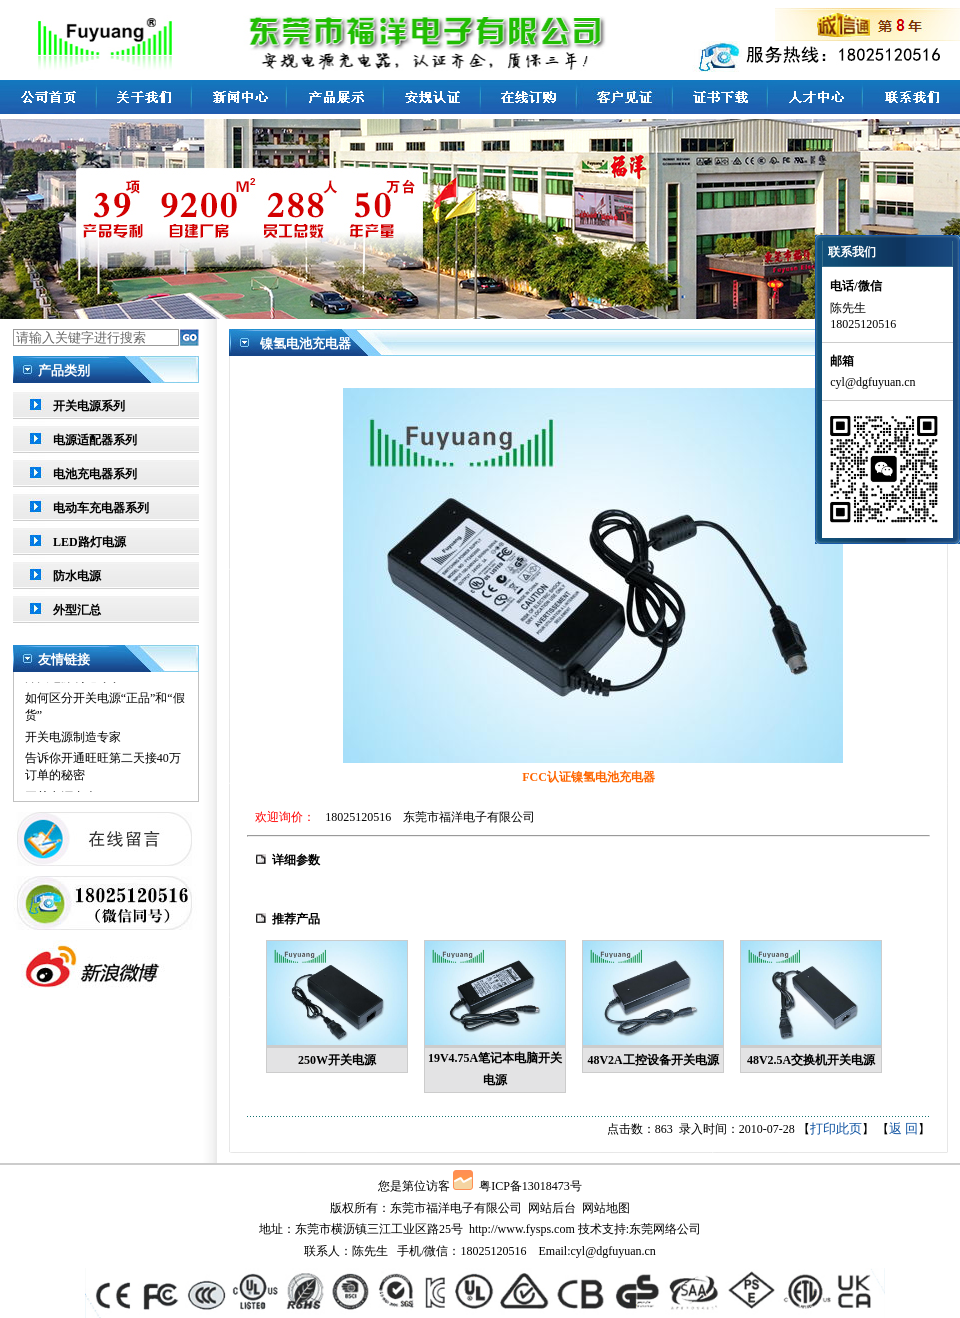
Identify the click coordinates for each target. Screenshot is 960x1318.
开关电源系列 (89, 406)
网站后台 (552, 1208)
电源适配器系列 (95, 440)
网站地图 (606, 1208)
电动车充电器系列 (101, 508)
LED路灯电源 (89, 542)
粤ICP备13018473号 (530, 1186)
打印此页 (836, 1128)
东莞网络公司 (665, 1229)
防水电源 (77, 576)
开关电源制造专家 (73, 689)
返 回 (903, 1128)
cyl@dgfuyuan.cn (612, 1251)
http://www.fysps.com (522, 1229)
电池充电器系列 (95, 474)
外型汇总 (77, 610)
